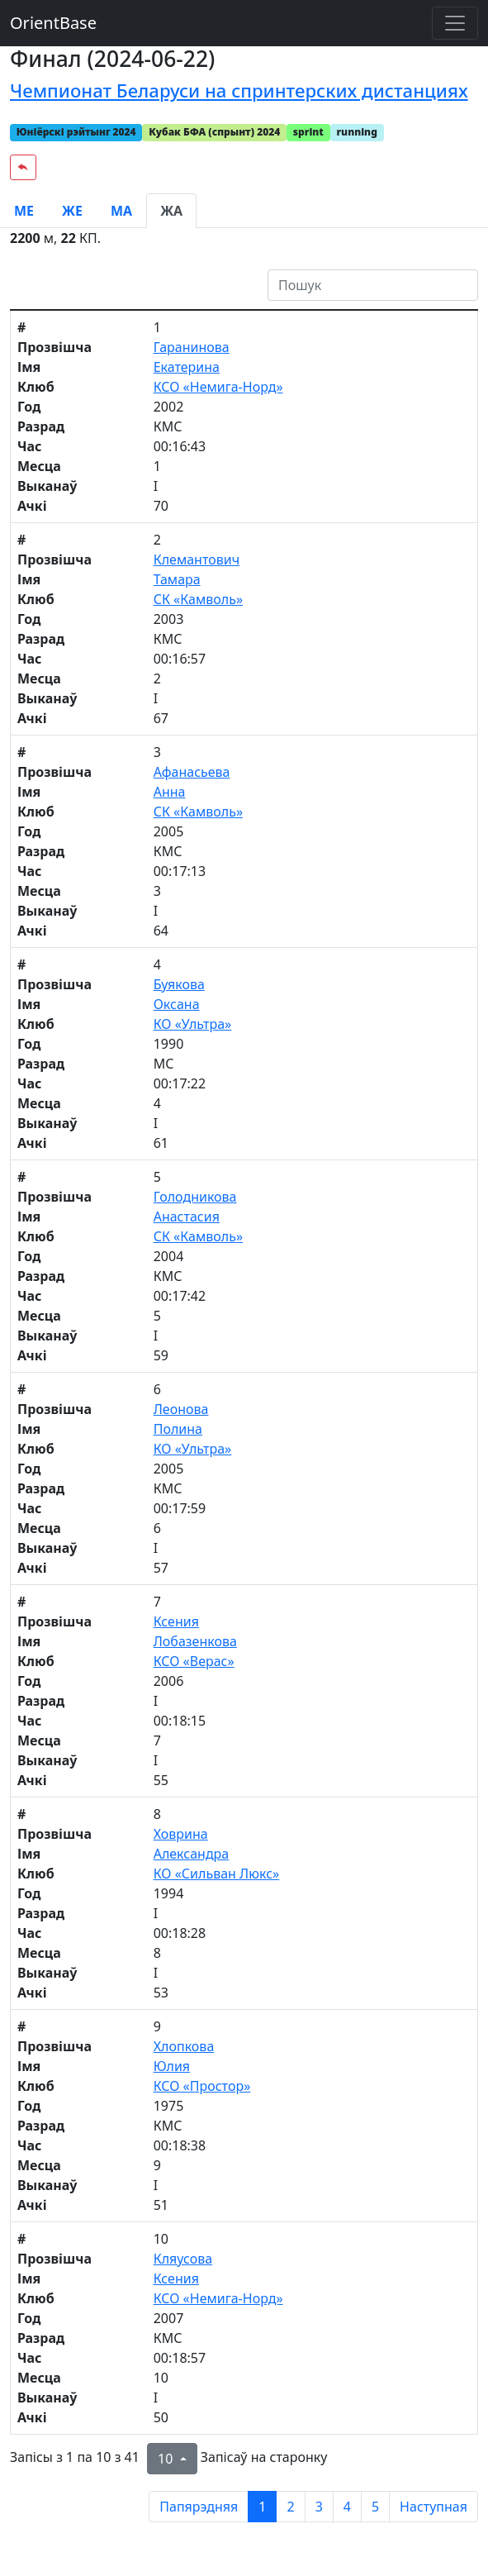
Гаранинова (192, 347)
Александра (192, 1854)
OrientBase (53, 23)
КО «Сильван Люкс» (217, 1873)
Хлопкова (184, 2046)
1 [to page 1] (262, 2506)
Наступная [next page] (433, 2506)
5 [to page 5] (375, 2506)
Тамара (177, 579)
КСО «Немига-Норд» (218, 387)
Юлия (172, 2066)
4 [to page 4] (347, 2506)
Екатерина (187, 367)
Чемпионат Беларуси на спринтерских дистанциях (239, 90)
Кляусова (183, 2259)
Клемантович (196, 559)
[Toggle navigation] (455, 23)
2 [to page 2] (290, 2506)
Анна (170, 792)
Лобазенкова (195, 1641)
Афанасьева (192, 772)
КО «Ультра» (193, 1024)
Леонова (181, 1409)
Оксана (177, 1004)
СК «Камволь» (198, 599)
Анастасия (187, 1216)
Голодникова (195, 1197)
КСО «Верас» (194, 1661)
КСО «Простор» (202, 2086)
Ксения (176, 1621)
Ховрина (181, 1834)
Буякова (179, 984)
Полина (178, 1429)
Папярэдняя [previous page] (198, 2506)
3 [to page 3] (319, 2506)
